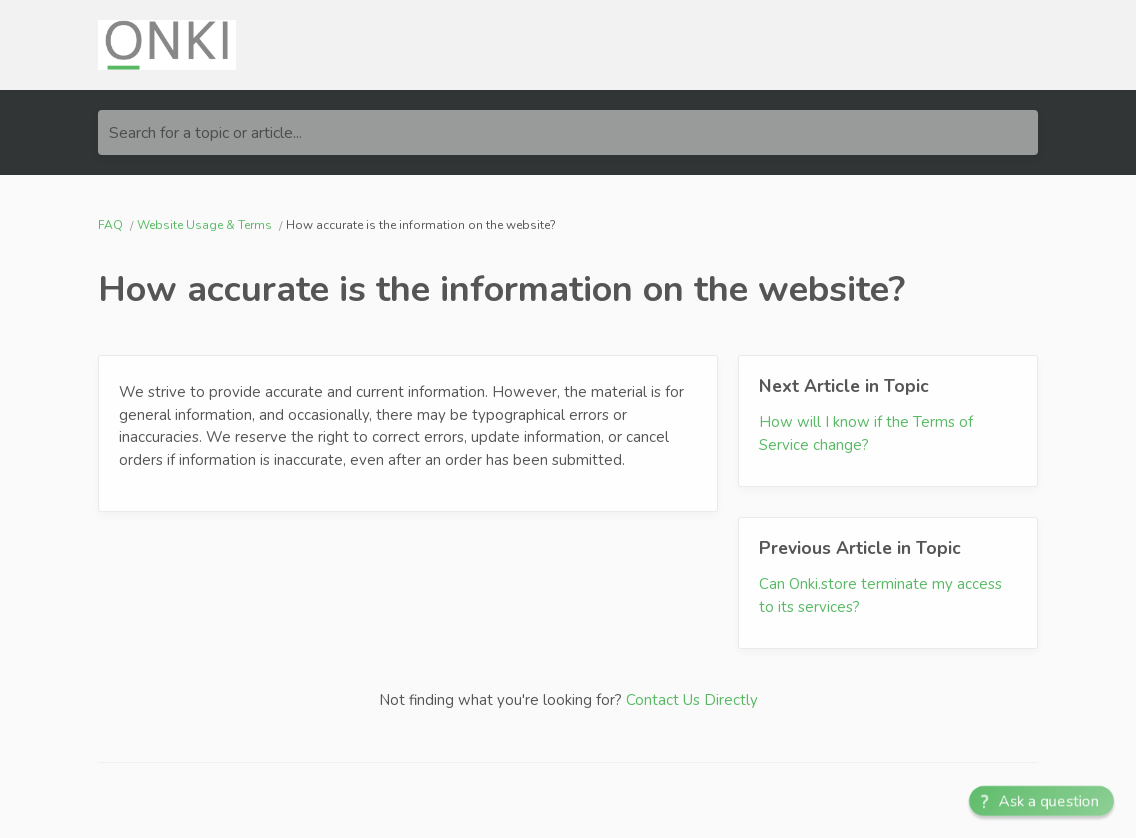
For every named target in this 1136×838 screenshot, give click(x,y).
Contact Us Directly (692, 700)
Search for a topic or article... (205, 133)
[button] (1042, 801)
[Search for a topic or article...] (568, 132)
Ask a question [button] (1049, 801)
